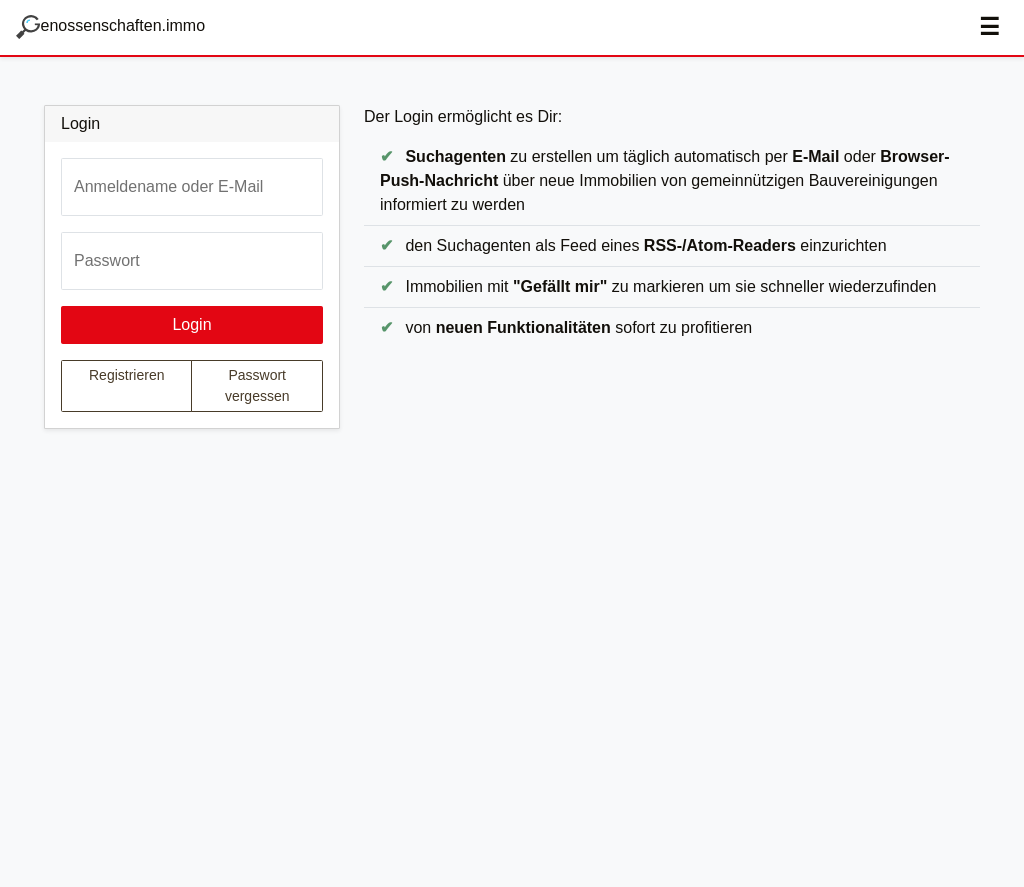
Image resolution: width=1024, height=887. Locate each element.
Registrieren (126, 375)
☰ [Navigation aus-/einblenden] (989, 27)
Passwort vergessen (257, 385)
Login (191, 324)
